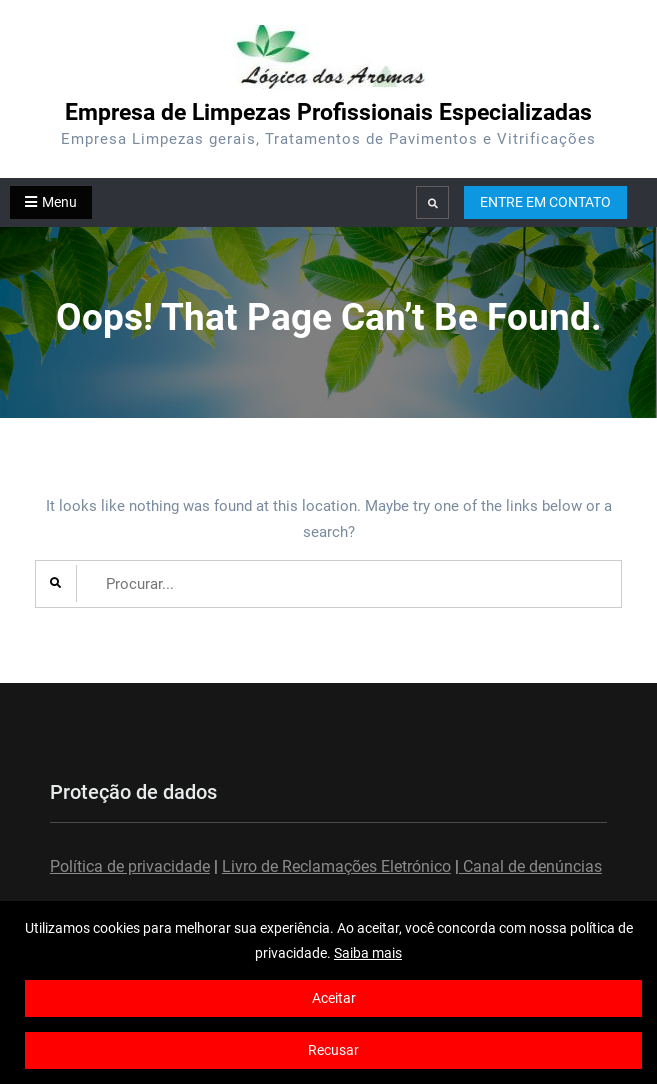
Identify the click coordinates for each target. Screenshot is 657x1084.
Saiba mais (368, 953)
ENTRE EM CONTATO (545, 202)
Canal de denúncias (530, 866)
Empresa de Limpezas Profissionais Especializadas (328, 112)
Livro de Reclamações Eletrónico (336, 866)
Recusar (333, 1050)
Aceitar (334, 998)
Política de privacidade (130, 866)
